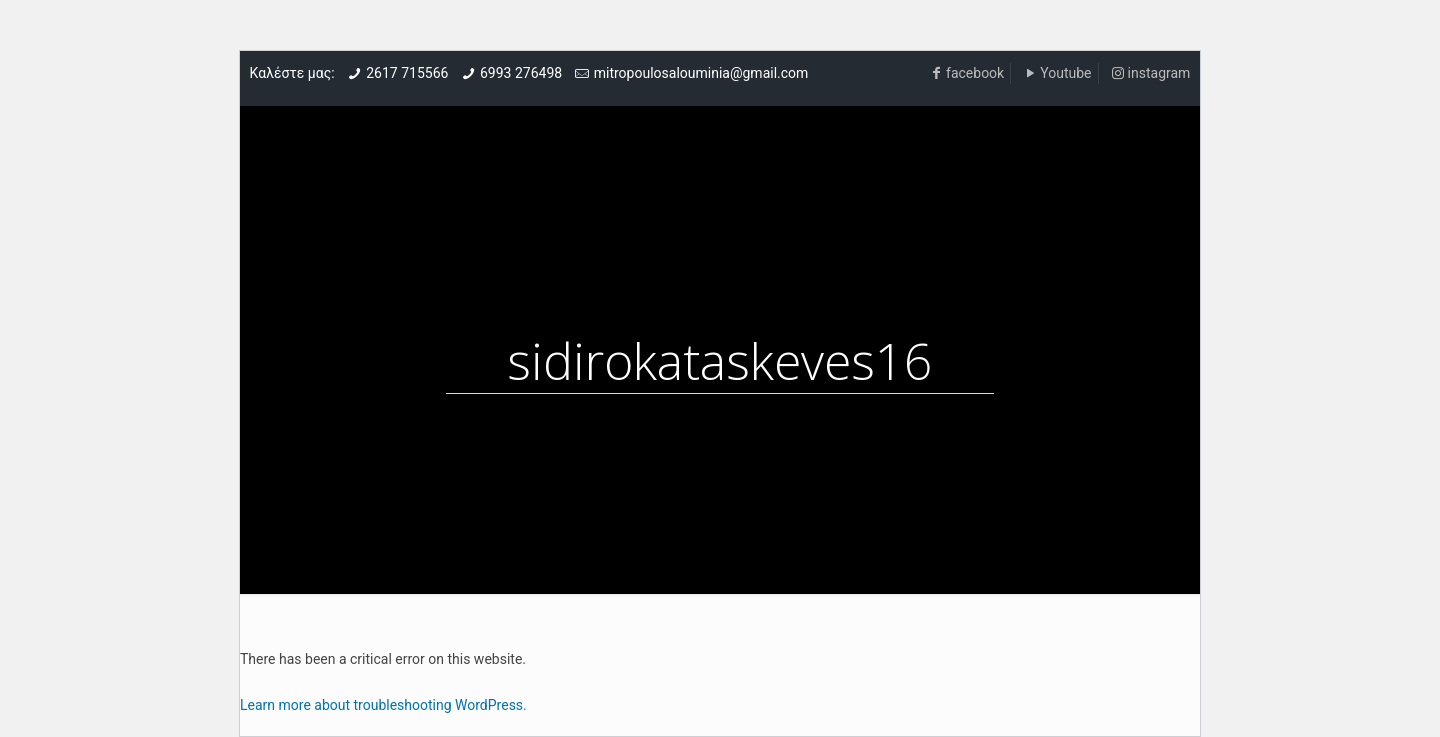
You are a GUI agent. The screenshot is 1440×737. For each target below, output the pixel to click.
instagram (1159, 73)
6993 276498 (521, 73)
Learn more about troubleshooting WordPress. (383, 705)
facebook (975, 73)
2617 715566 (407, 73)
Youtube (1065, 73)
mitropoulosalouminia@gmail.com (701, 73)
